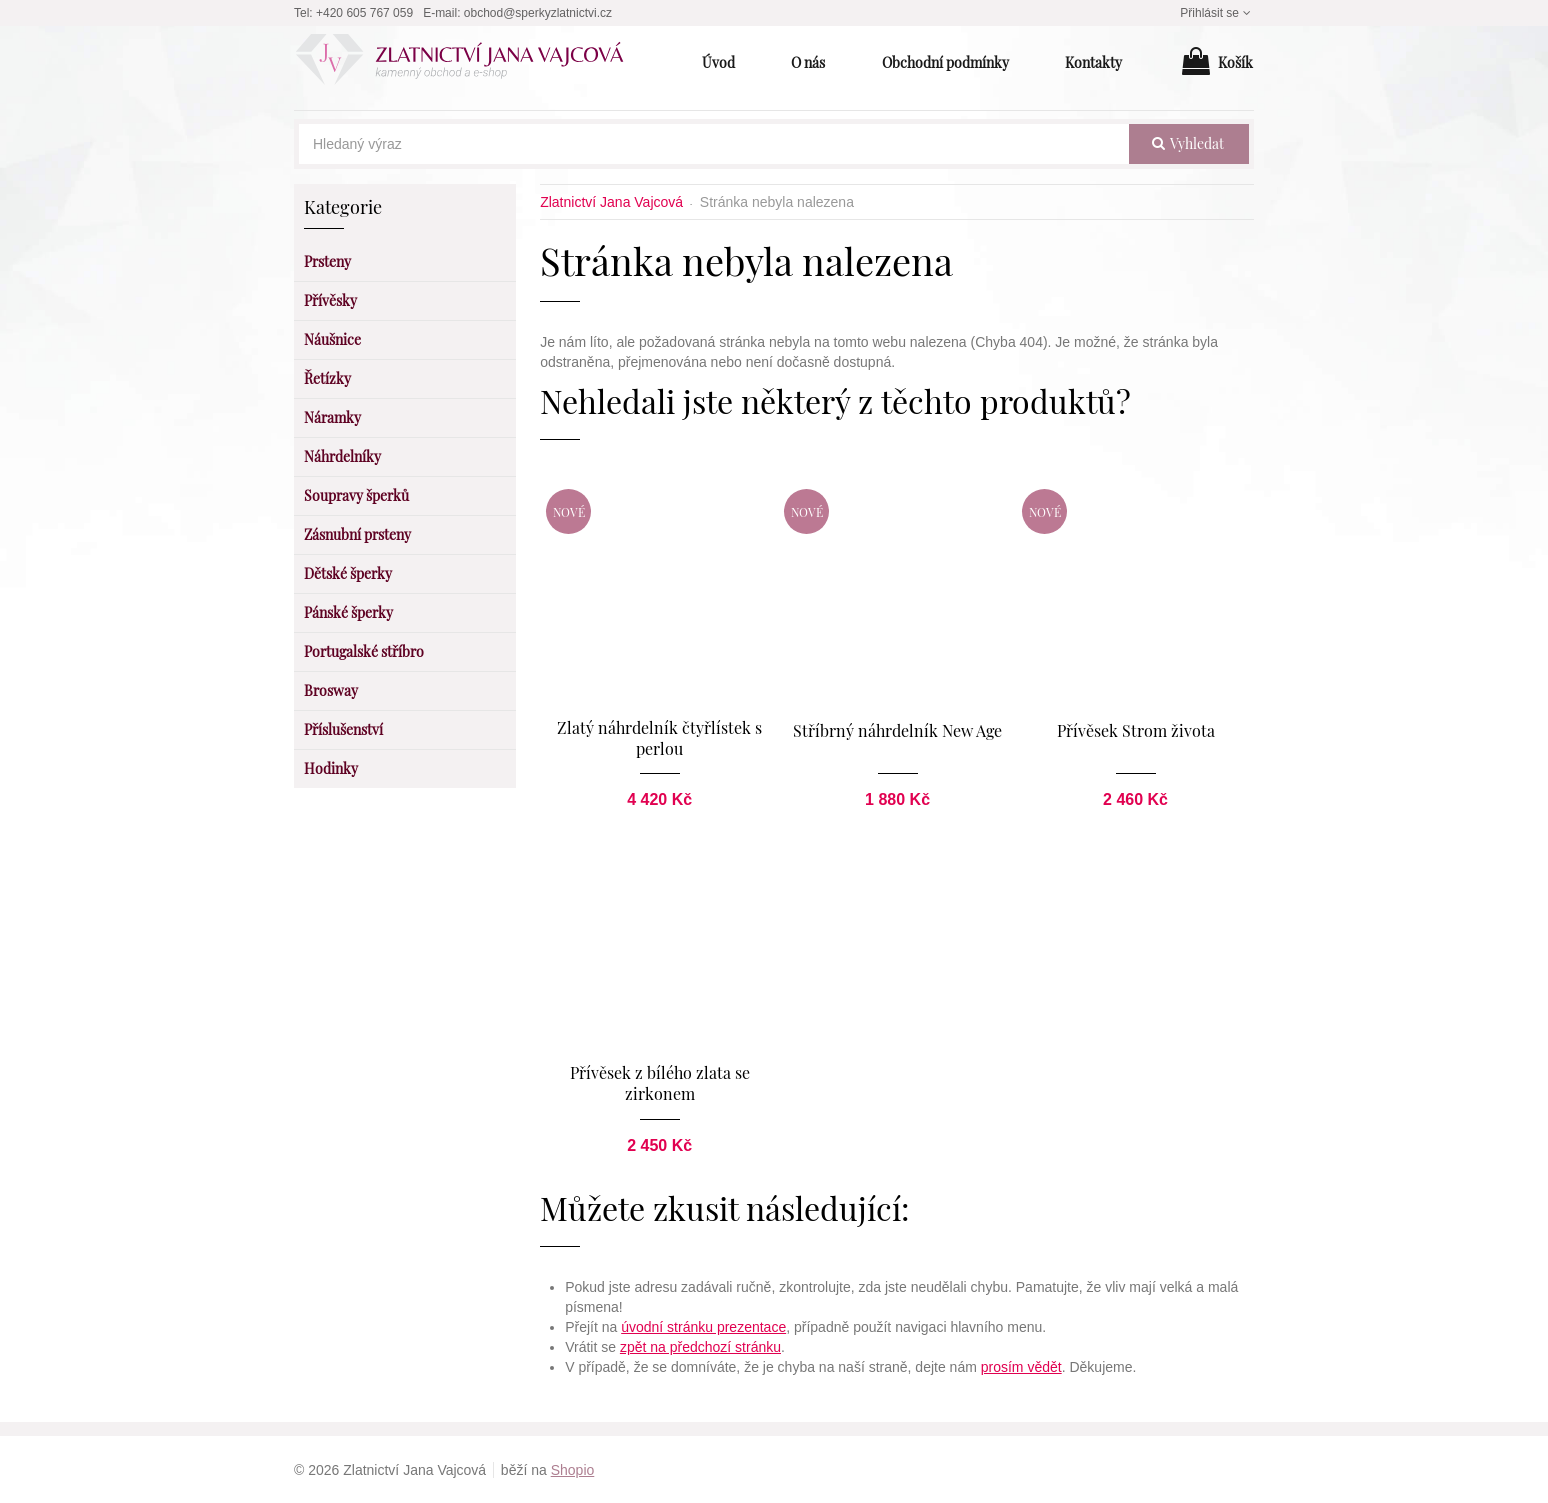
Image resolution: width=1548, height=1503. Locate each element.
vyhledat (1188, 143)
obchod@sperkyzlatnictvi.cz (538, 13)
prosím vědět (1021, 1366)
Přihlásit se (1217, 13)
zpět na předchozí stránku (700, 1346)
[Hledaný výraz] (714, 144)
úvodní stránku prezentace (703, 1326)
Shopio (573, 1469)
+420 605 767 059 (364, 13)
